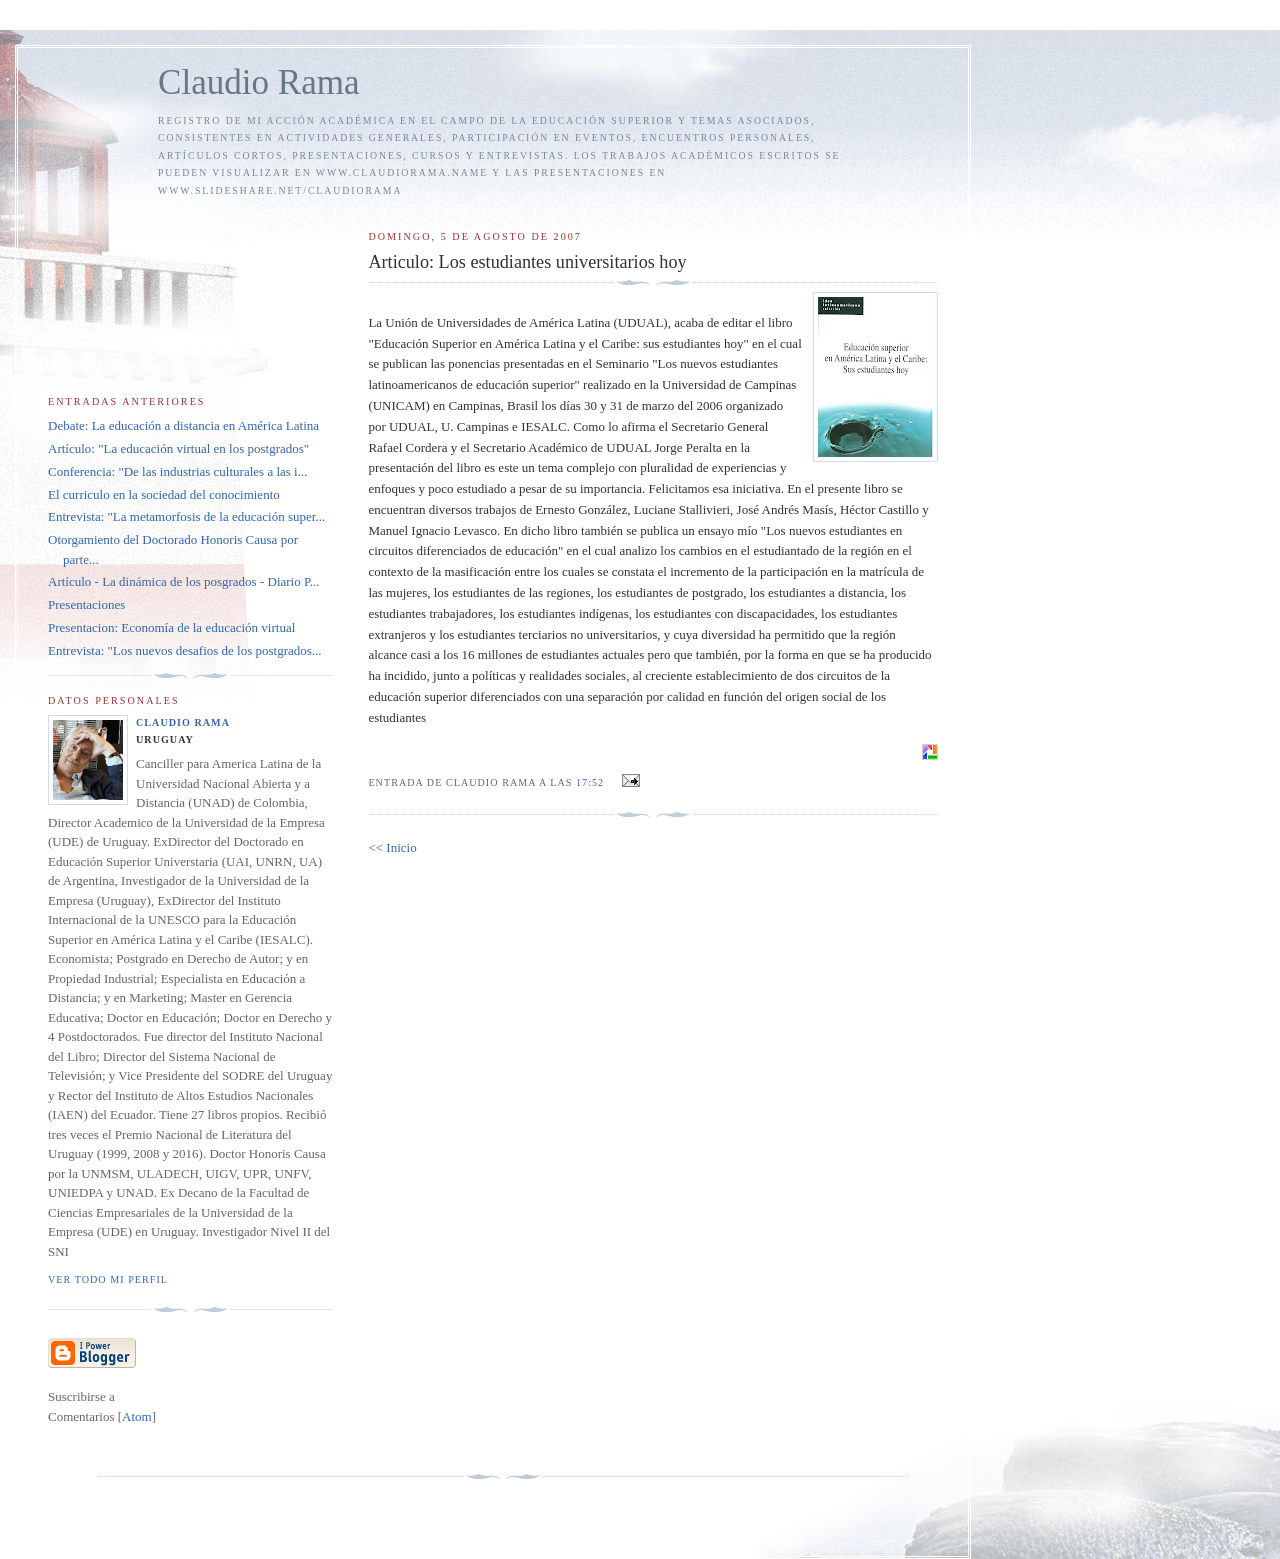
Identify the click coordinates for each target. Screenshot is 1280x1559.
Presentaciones (86, 604)
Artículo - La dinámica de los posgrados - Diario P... (184, 581)
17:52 (592, 782)
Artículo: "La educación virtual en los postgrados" (178, 448)
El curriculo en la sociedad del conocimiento (164, 494)
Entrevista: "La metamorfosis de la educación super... (186, 516)
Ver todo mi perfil (108, 1279)
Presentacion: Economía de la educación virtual (171, 627)
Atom (137, 1416)
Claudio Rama (259, 82)
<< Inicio (392, 847)
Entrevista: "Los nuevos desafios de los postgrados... (185, 650)
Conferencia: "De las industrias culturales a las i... (177, 471)
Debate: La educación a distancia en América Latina (183, 425)
